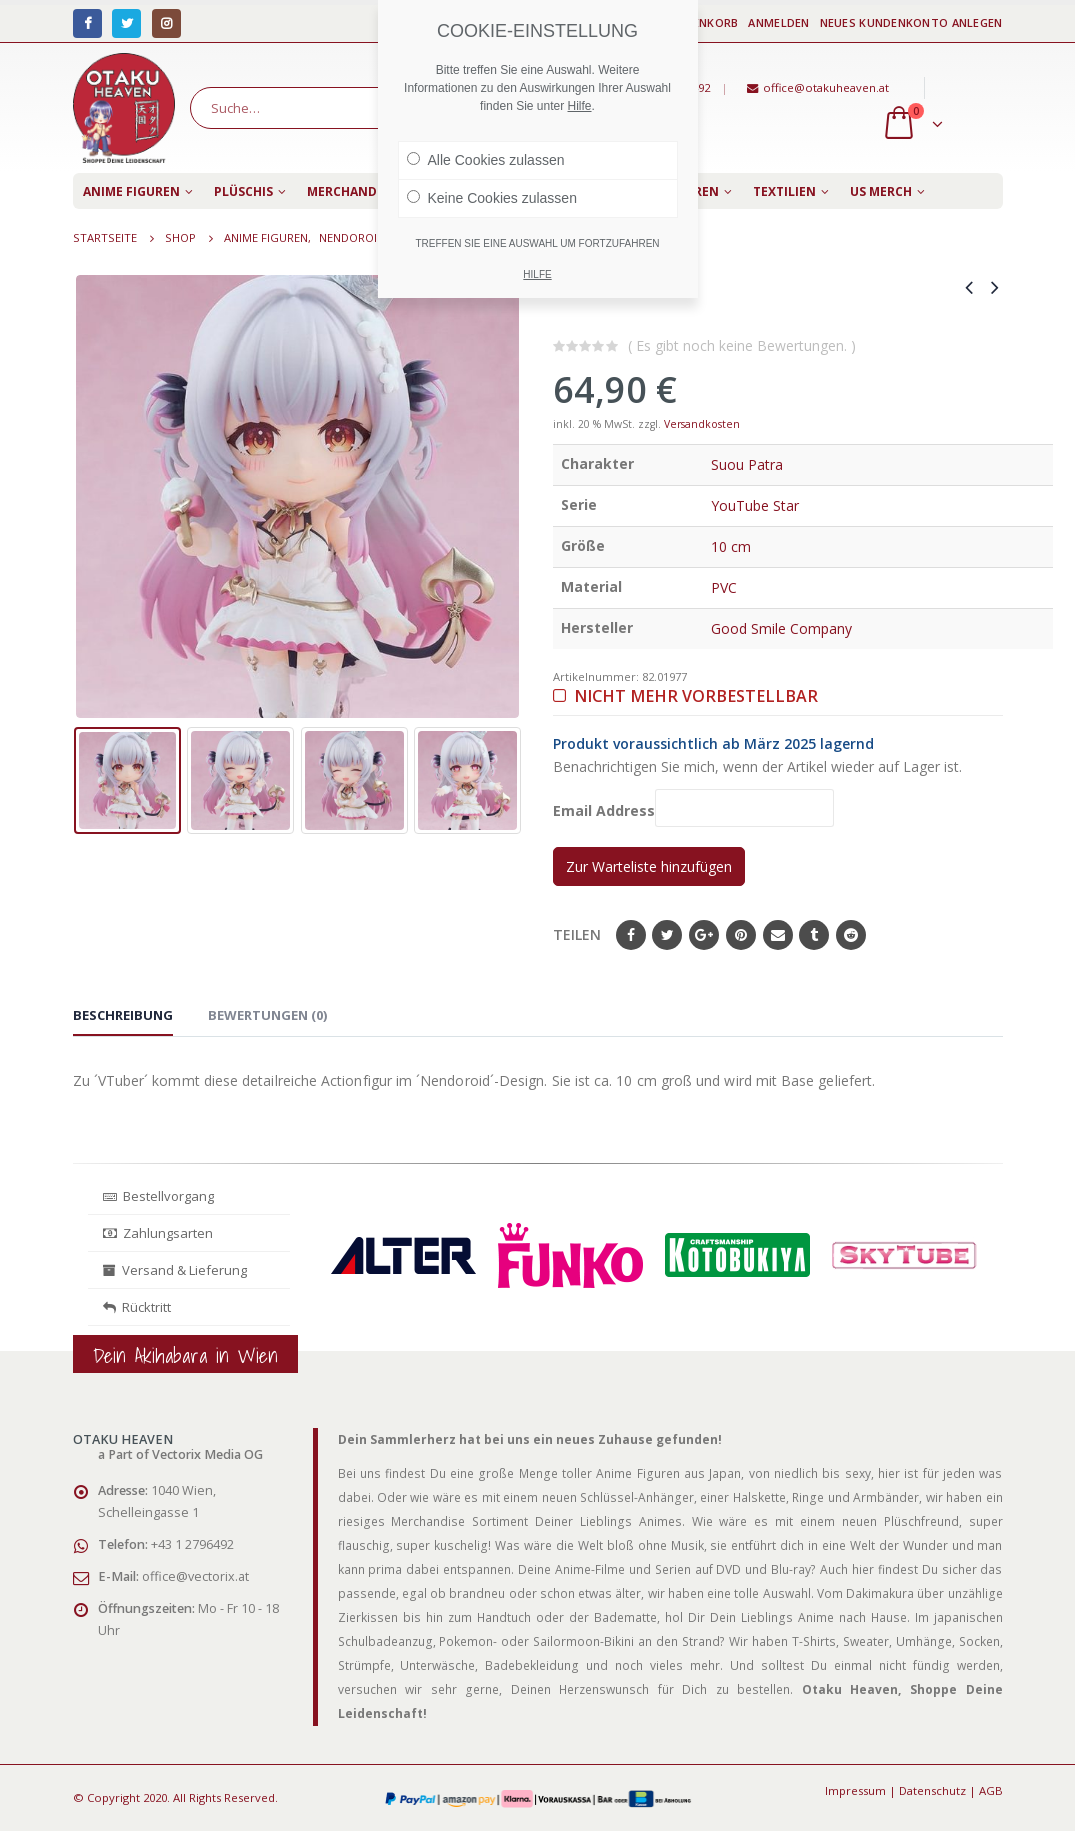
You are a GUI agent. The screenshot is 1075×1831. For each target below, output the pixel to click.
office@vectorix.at (195, 1576)
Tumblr (814, 935)
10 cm (731, 546)
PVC (724, 587)
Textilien (784, 191)
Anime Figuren (131, 191)
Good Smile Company (781, 628)
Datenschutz (932, 1790)
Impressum (855, 1790)
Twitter (667, 935)
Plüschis (243, 191)
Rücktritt (137, 1307)
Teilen (577, 934)
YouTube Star (755, 505)
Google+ (704, 935)
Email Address (693, 807)
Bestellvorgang (158, 1196)
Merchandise (351, 191)
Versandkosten (702, 424)
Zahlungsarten (158, 1233)
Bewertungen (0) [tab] (267, 1015)
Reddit (851, 935)
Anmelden (778, 22)
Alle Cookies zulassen (486, 160)
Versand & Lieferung (175, 1270)
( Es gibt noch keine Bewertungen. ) (742, 345)
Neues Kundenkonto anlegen (911, 22)
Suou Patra (747, 464)
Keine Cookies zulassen (492, 198)
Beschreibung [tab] (123, 1015)
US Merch (881, 191)
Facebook (631, 935)
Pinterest (741, 935)
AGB (991, 1790)
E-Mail (778, 935)
